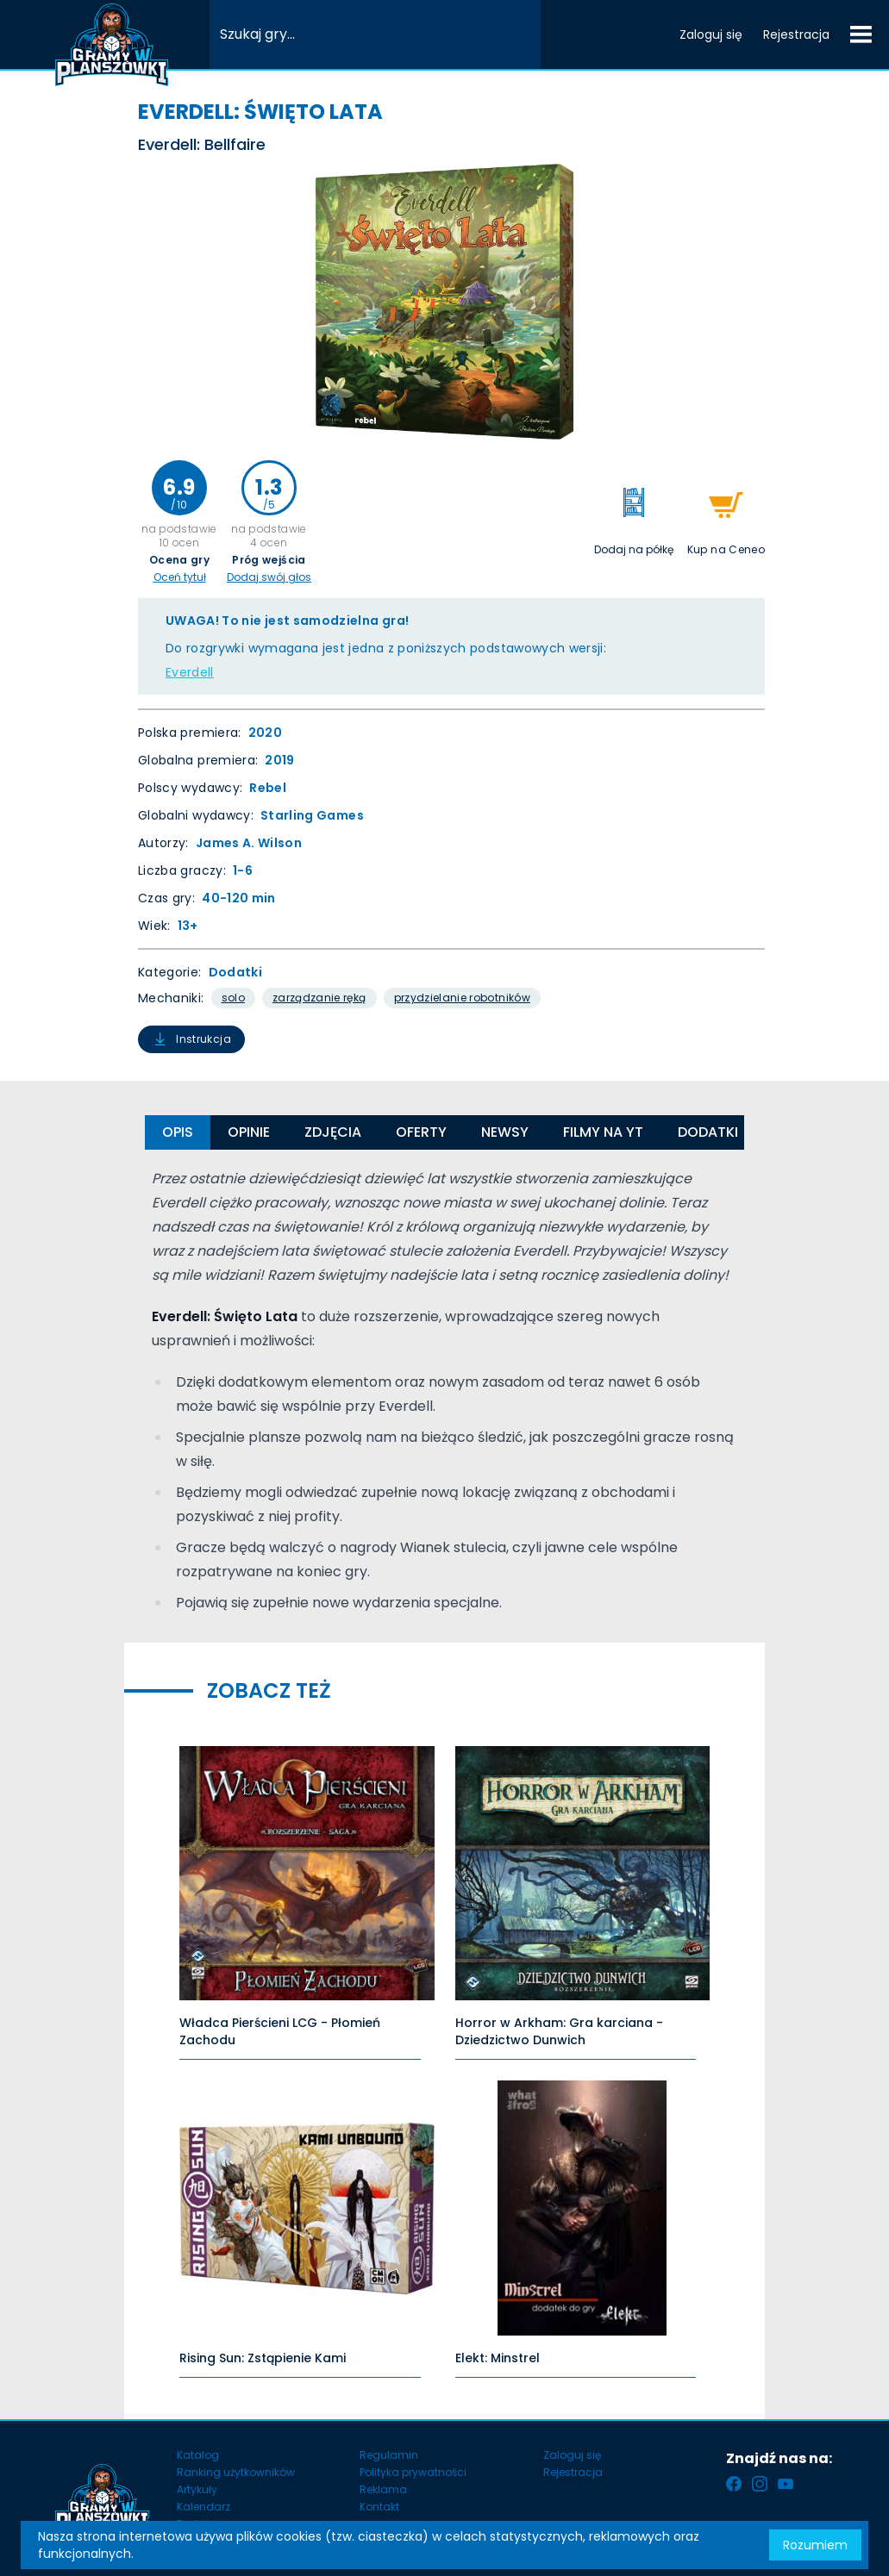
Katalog (198, 2455)
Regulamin (389, 2455)
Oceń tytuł (179, 577)
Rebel (267, 787)
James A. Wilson (249, 842)
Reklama (383, 2489)
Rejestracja (796, 34)
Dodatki (235, 972)
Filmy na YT (603, 1132)
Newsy (505, 1132)
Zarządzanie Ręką (319, 997)
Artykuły (197, 2489)
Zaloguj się (710, 34)
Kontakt (379, 2506)
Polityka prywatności (413, 2472)
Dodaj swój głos (269, 577)
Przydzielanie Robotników (462, 997)
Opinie (249, 1132)
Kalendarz (203, 2506)
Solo (233, 997)
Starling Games (312, 815)
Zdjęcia (332, 1132)
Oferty (421, 1132)
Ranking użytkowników (236, 2472)
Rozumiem (815, 2545)
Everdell (190, 672)
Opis (177, 1132)
